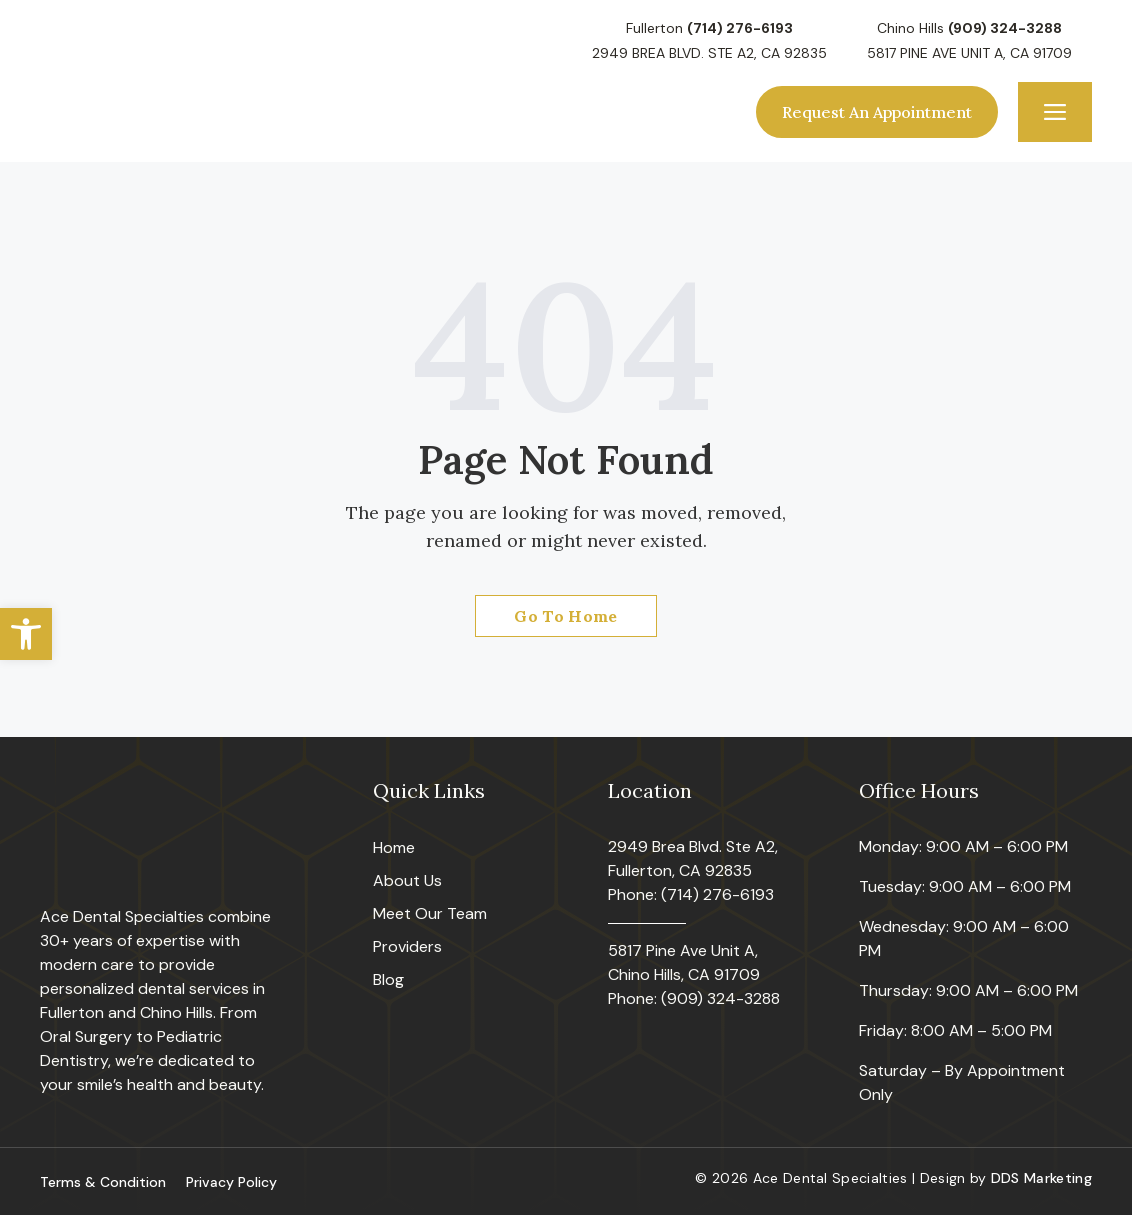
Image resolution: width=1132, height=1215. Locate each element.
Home (394, 847)
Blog (388, 979)
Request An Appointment (877, 112)
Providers (407, 946)
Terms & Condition (103, 1182)
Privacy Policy (231, 1182)
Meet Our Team (430, 913)
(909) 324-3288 (1005, 28)
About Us (407, 880)
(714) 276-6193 (740, 28)
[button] (26, 634)
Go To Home (565, 616)
